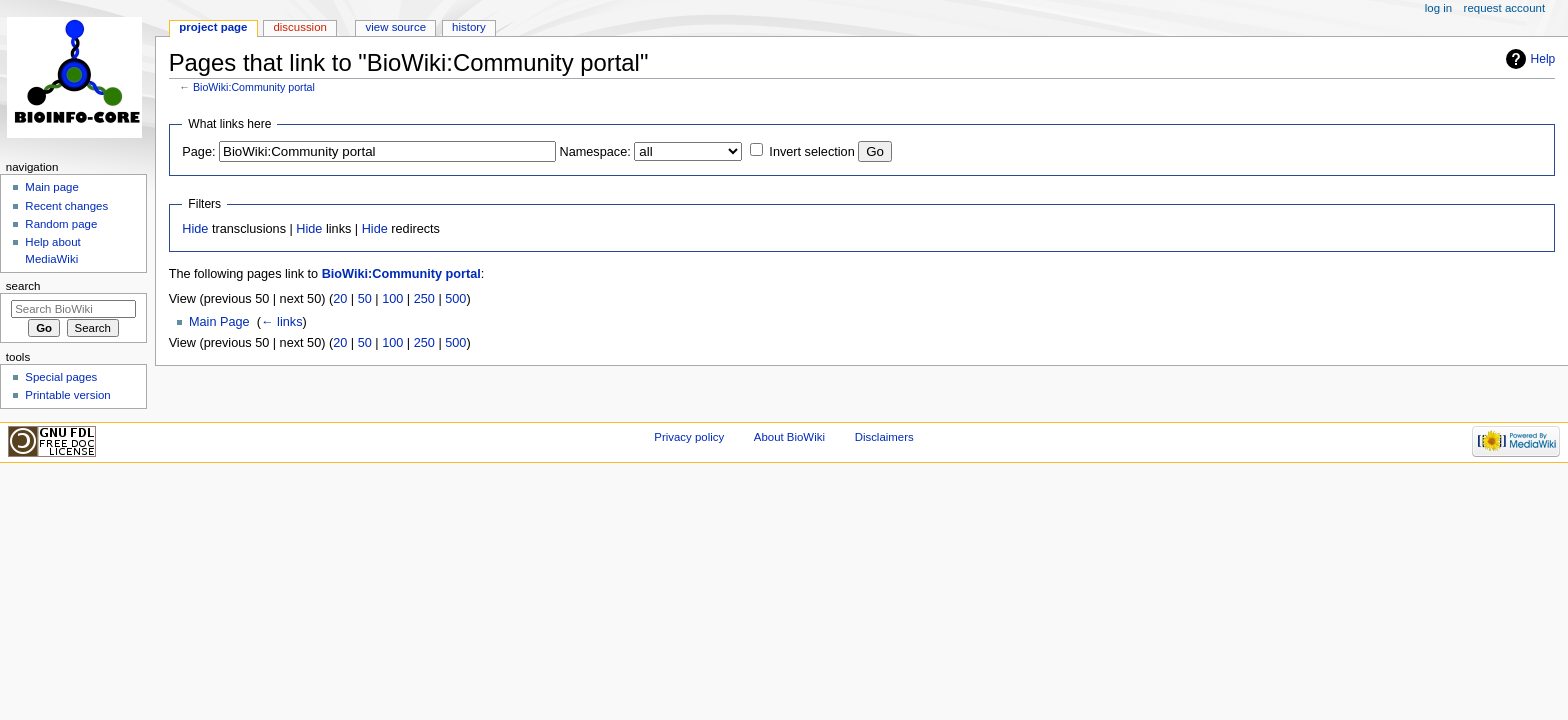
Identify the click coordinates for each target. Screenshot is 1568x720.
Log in (1438, 8)
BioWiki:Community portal (254, 87)
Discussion (299, 27)
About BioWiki (789, 437)
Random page (61, 224)
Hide (195, 229)
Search (23, 286)
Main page (52, 187)
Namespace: (595, 152)
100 (392, 299)
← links (282, 322)
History (469, 27)
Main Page (219, 322)
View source (396, 27)
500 (455, 299)
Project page (213, 27)
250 (424, 299)
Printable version (67, 395)
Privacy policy (689, 437)
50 (365, 299)
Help (1543, 59)
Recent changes (66, 206)
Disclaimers (884, 437)
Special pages (61, 377)
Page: (198, 152)
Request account (1505, 8)
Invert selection (811, 152)
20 (340, 299)
